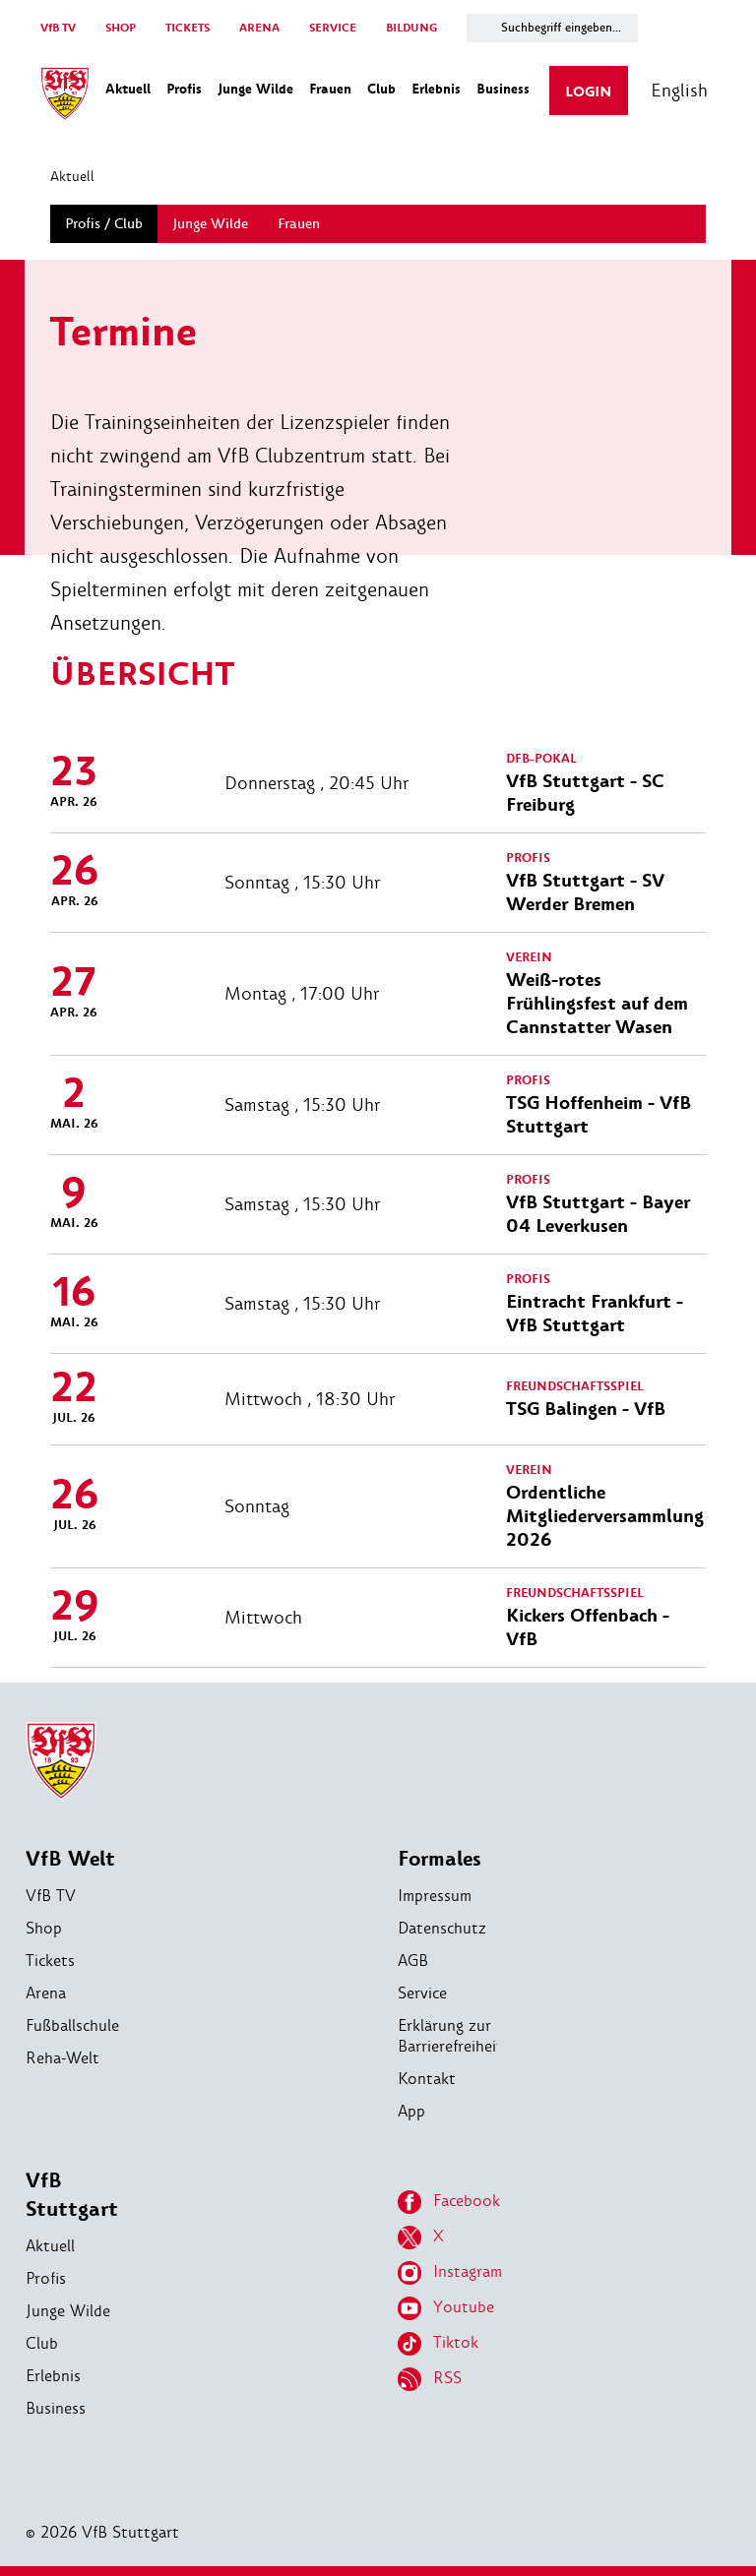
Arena (46, 1993)
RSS (430, 2379)
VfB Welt (70, 1859)
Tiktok (438, 2344)
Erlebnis (53, 2375)
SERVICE (332, 28)
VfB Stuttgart (72, 2195)
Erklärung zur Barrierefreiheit (450, 2035)
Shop (44, 1928)
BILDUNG (411, 28)
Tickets (50, 1960)
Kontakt (427, 2078)
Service (422, 1993)
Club (42, 2343)
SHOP (120, 28)
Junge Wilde (68, 2310)
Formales (439, 1859)
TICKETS (187, 28)
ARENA (259, 28)
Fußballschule (72, 2025)
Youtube (446, 2308)
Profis (46, 2278)
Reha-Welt (62, 2058)
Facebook (449, 2202)
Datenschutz (442, 1928)
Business (56, 2408)
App (411, 2111)
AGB (413, 1960)
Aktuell (72, 176)
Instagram (450, 2273)
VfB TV (58, 28)
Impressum (435, 1895)
